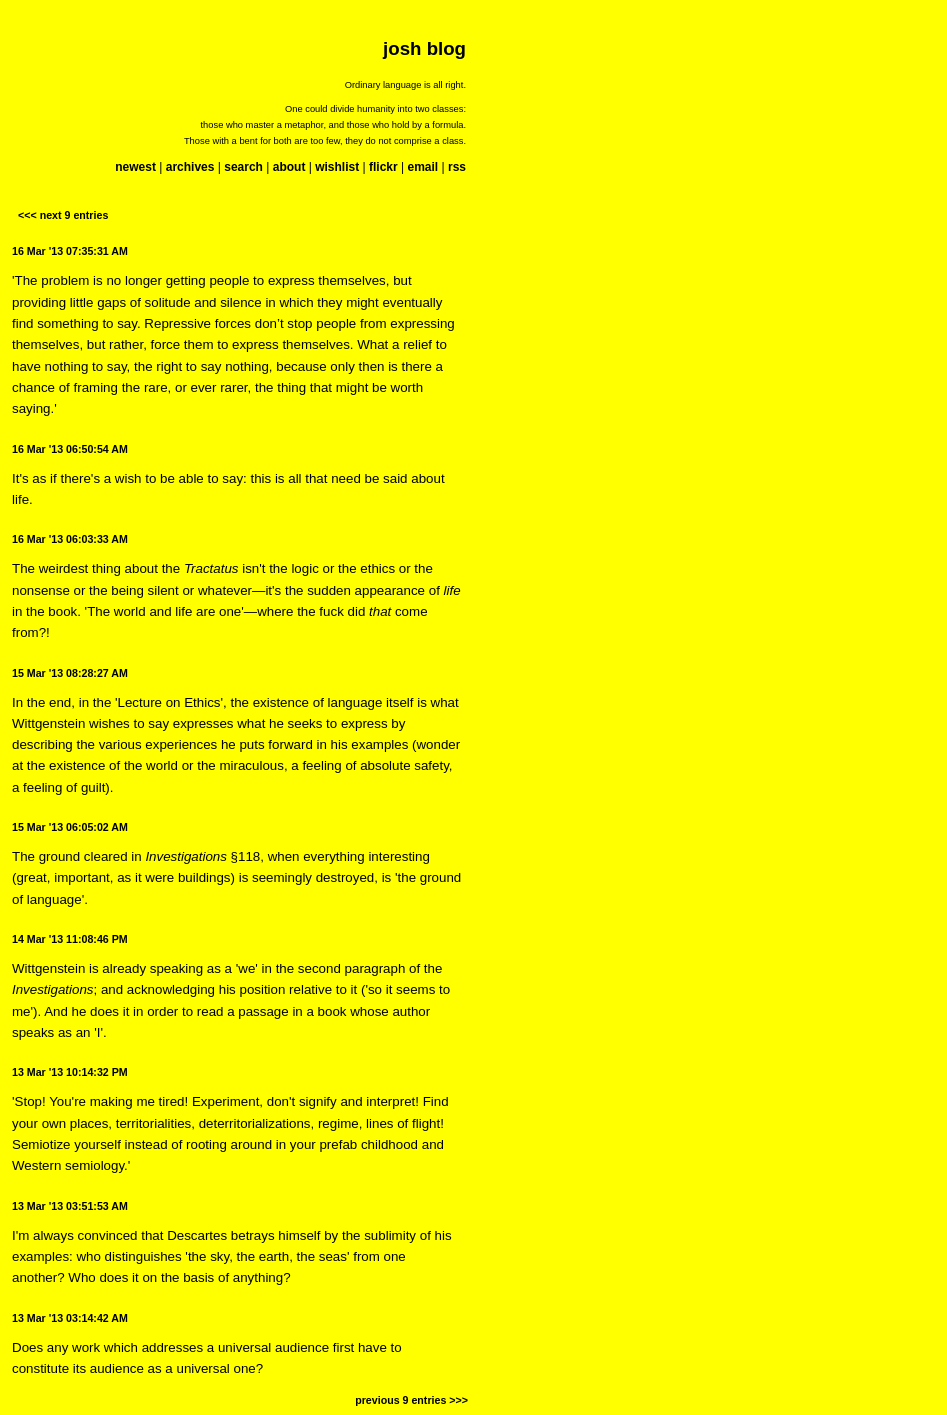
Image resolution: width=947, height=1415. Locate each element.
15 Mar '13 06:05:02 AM (70, 827)
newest (135, 167)
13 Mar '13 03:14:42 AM (70, 1318)
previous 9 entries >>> (411, 1400)
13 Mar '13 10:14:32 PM (70, 1072)
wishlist (337, 167)
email (422, 167)
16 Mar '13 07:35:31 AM (70, 251)
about (289, 167)
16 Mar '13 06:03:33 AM (70, 539)
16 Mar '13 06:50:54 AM (70, 449)
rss (457, 167)
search (243, 167)
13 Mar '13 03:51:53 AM (70, 1206)
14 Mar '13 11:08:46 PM (70, 939)
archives (190, 167)
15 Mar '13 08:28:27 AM (70, 673)
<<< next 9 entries (63, 215)
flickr (383, 167)
